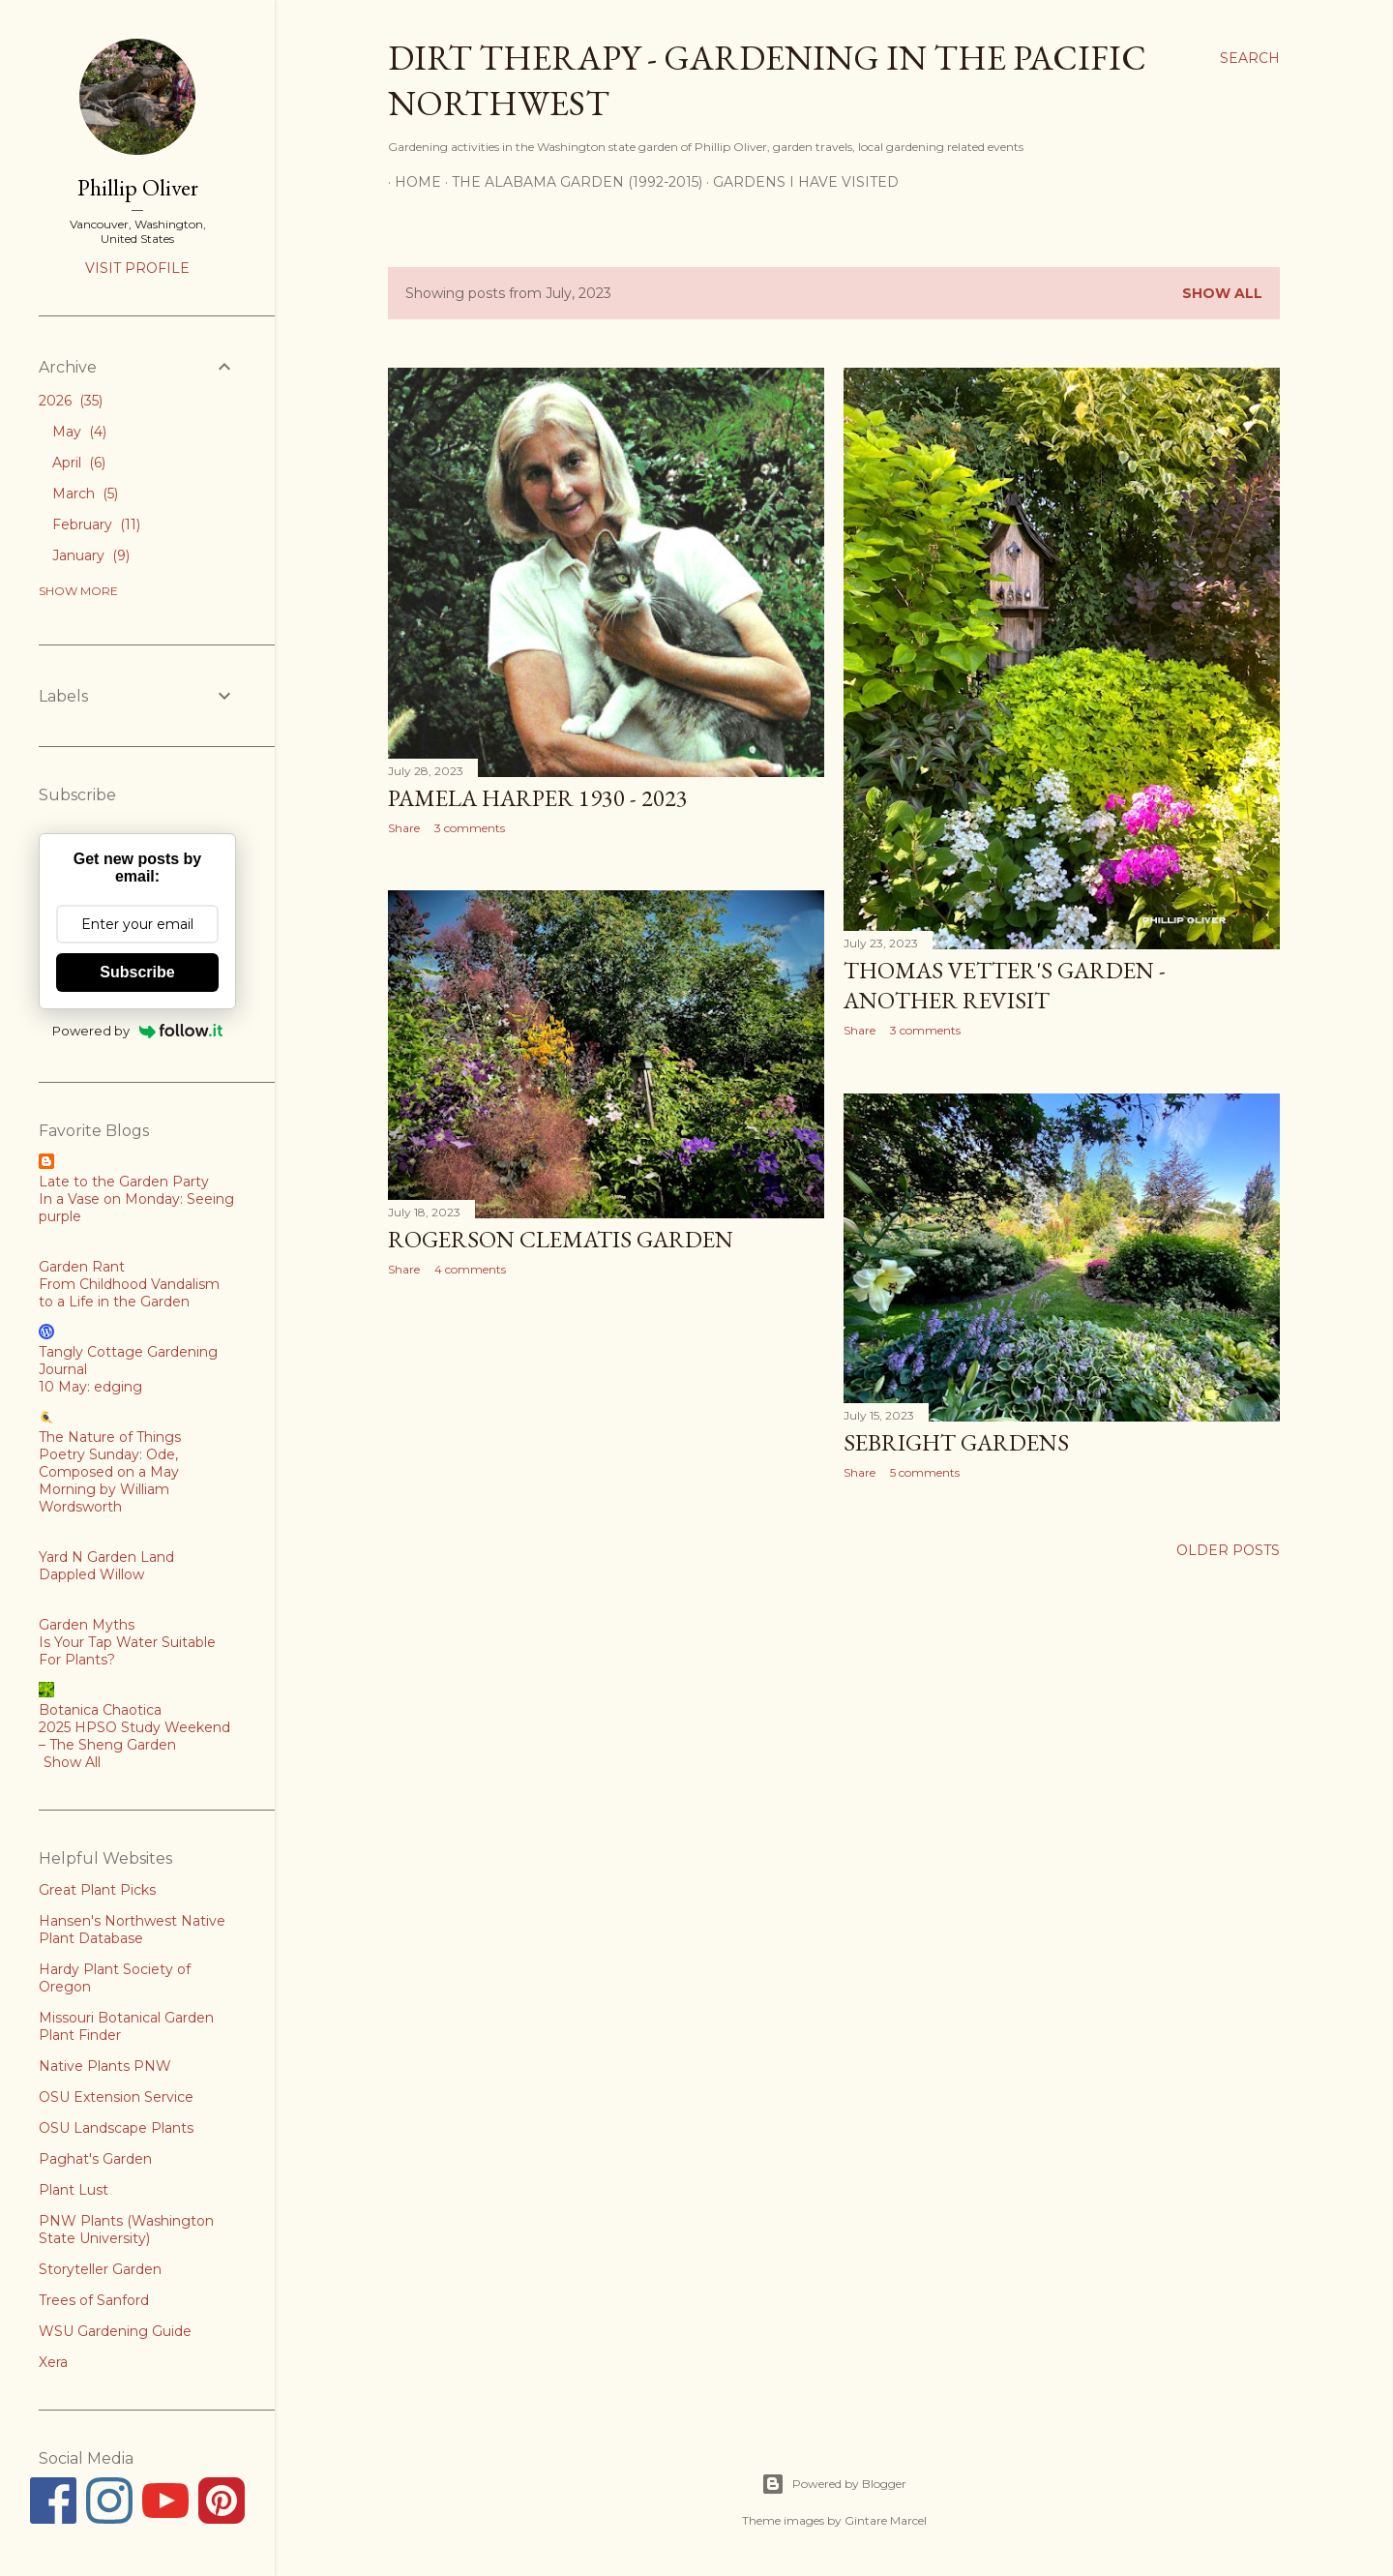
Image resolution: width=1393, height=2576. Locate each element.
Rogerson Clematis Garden (560, 1239)
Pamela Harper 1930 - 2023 (538, 798)
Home (411, 182)
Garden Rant (82, 1266)
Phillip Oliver (137, 187)
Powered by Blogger (833, 2484)
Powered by (137, 1030)
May (79, 431)
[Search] (1250, 58)
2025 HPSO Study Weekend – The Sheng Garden (134, 1736)
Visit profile (137, 268)
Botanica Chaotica (100, 1710)
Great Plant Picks (97, 1890)
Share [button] (404, 828)
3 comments (469, 828)
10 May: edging (90, 1386)
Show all (1222, 293)
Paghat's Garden (95, 2159)
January (91, 555)
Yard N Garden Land (106, 1557)
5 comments (925, 1472)
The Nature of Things (110, 1437)
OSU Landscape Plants (116, 2128)
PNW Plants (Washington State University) (126, 2229)
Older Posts (1228, 1550)
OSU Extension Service (116, 2097)
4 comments (470, 1269)
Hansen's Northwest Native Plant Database (132, 1929)
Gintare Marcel (886, 2520)
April (78, 462)
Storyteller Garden (100, 2269)
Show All (72, 1762)
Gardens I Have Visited (799, 182)
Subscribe (137, 972)
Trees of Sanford (94, 2300)
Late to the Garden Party (124, 1181)
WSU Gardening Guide (115, 2331)
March (85, 493)
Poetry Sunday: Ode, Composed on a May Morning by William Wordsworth (109, 1480)
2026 (71, 400)
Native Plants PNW (105, 2066)
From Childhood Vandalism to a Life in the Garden (129, 1292)
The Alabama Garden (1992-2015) (570, 182)
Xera (53, 2362)
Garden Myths (86, 1624)
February (96, 524)
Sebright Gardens (956, 1442)
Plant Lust (73, 2190)
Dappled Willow (91, 1574)
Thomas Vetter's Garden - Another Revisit (1005, 985)
